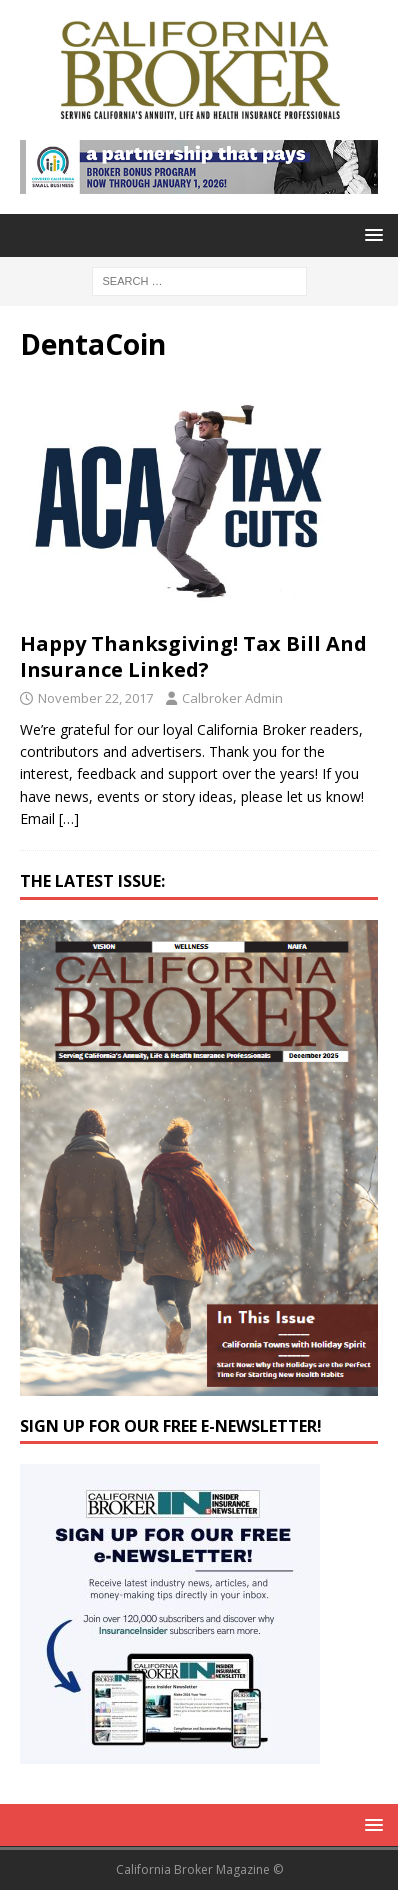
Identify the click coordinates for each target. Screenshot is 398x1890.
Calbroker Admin (232, 698)
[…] (69, 818)
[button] (370, 234)
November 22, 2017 (95, 698)
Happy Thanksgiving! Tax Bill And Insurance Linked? (193, 656)
